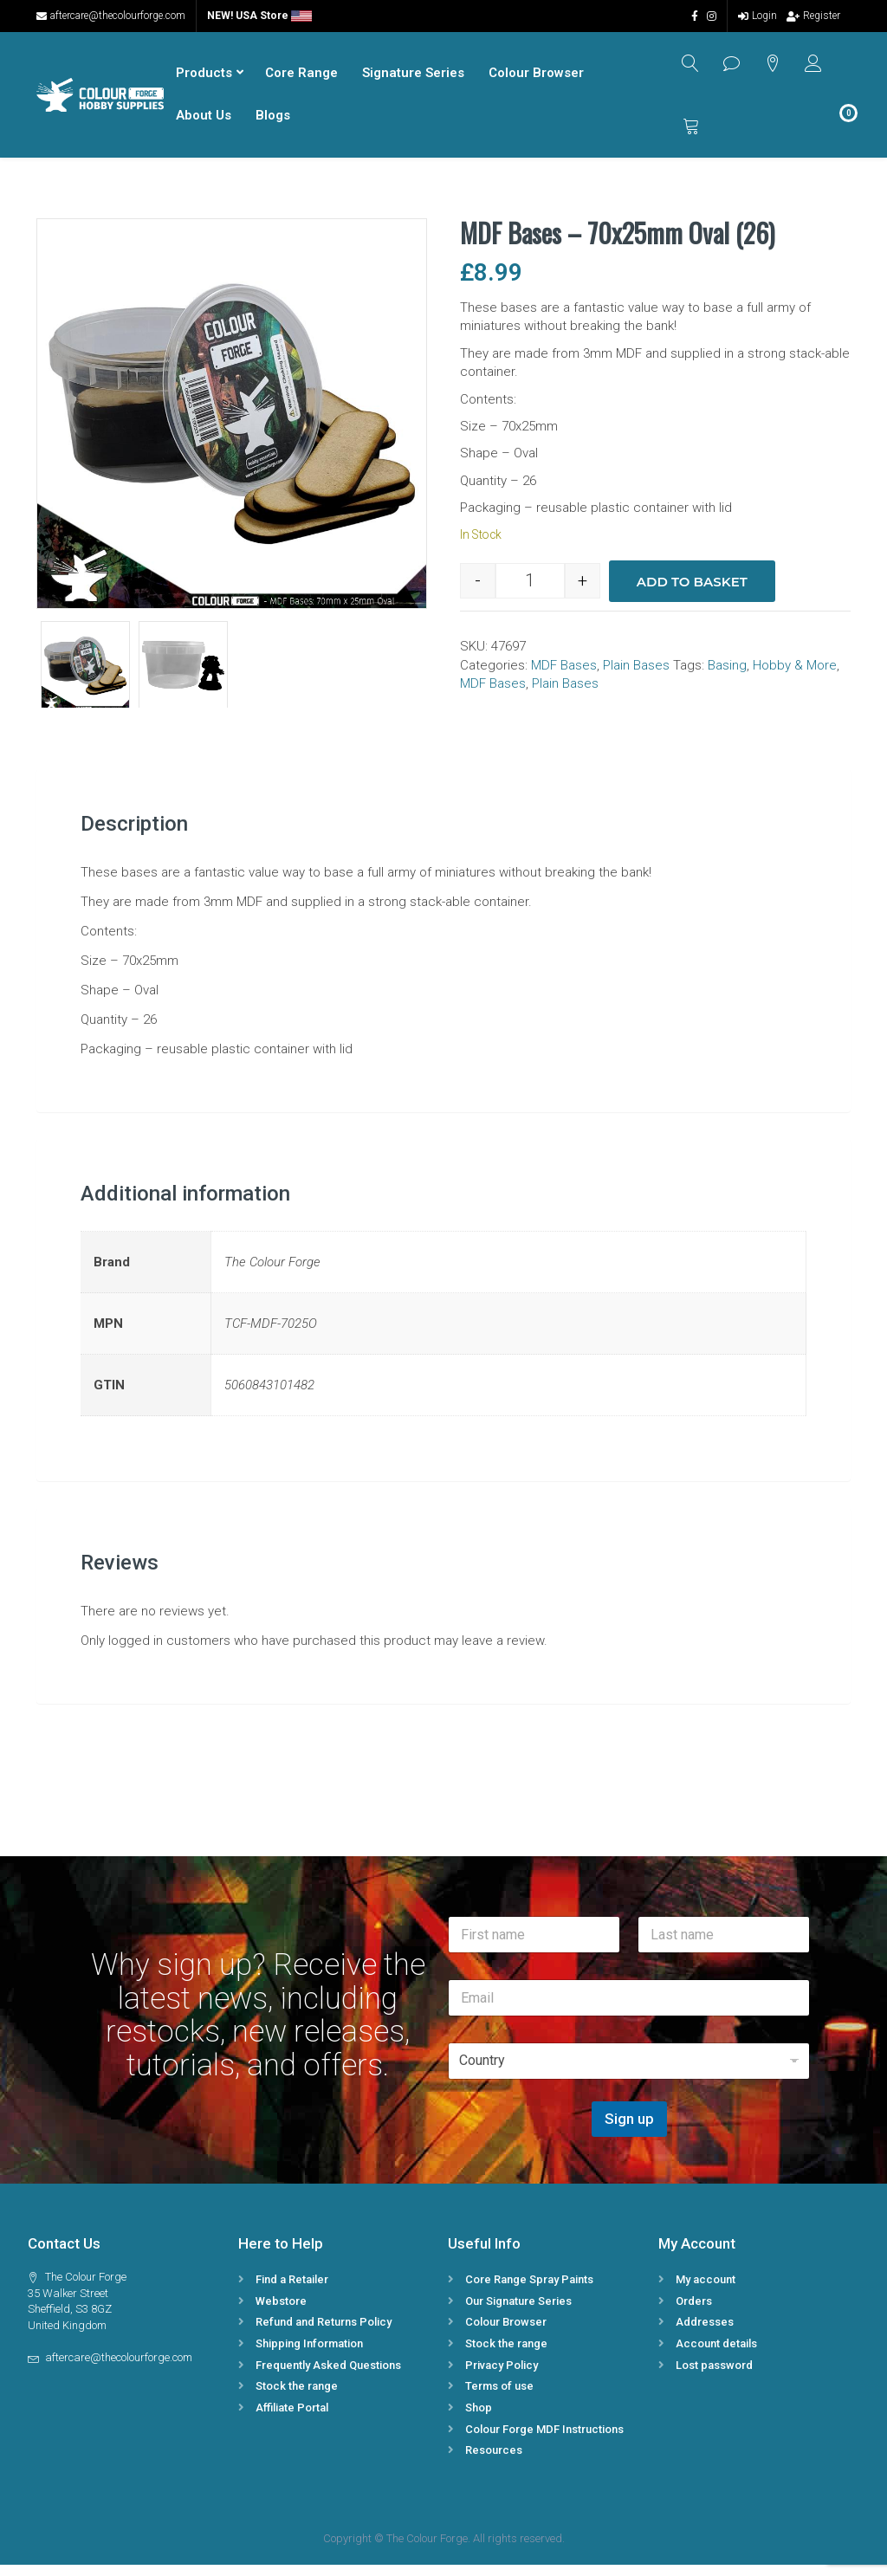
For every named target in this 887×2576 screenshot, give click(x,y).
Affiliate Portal (292, 2418)
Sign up (629, 2130)
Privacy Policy (501, 2376)
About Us (201, 121)
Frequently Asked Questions (328, 2376)
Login (757, 16)
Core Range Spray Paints (529, 2290)
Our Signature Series (518, 2312)
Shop (478, 2418)
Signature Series (410, 79)
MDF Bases (564, 676)
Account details (716, 2354)
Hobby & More (795, 676)
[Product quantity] (530, 593)
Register (813, 16)
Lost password (714, 2376)
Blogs (270, 121)
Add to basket (692, 593)
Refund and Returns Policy (324, 2333)
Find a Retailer (292, 2290)
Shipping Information (309, 2354)
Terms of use (499, 2398)
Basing (727, 676)
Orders (694, 2312)
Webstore (281, 2312)
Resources (493, 2462)
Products (201, 79)
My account (705, 2290)
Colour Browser (533, 79)
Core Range (298, 79)
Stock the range (297, 2398)
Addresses (705, 2333)
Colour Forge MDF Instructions (544, 2440)
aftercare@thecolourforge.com (110, 16)
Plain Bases (636, 676)
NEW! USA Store (259, 16)
